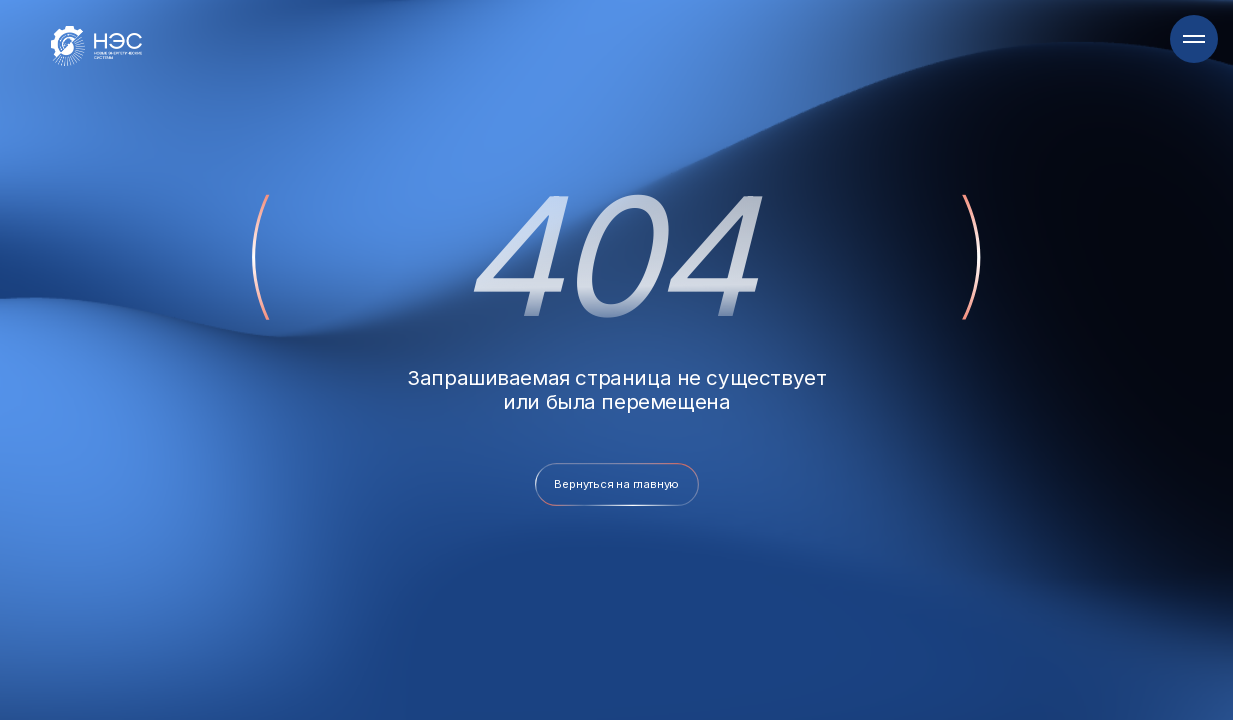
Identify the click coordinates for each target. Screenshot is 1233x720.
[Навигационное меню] (1194, 39)
